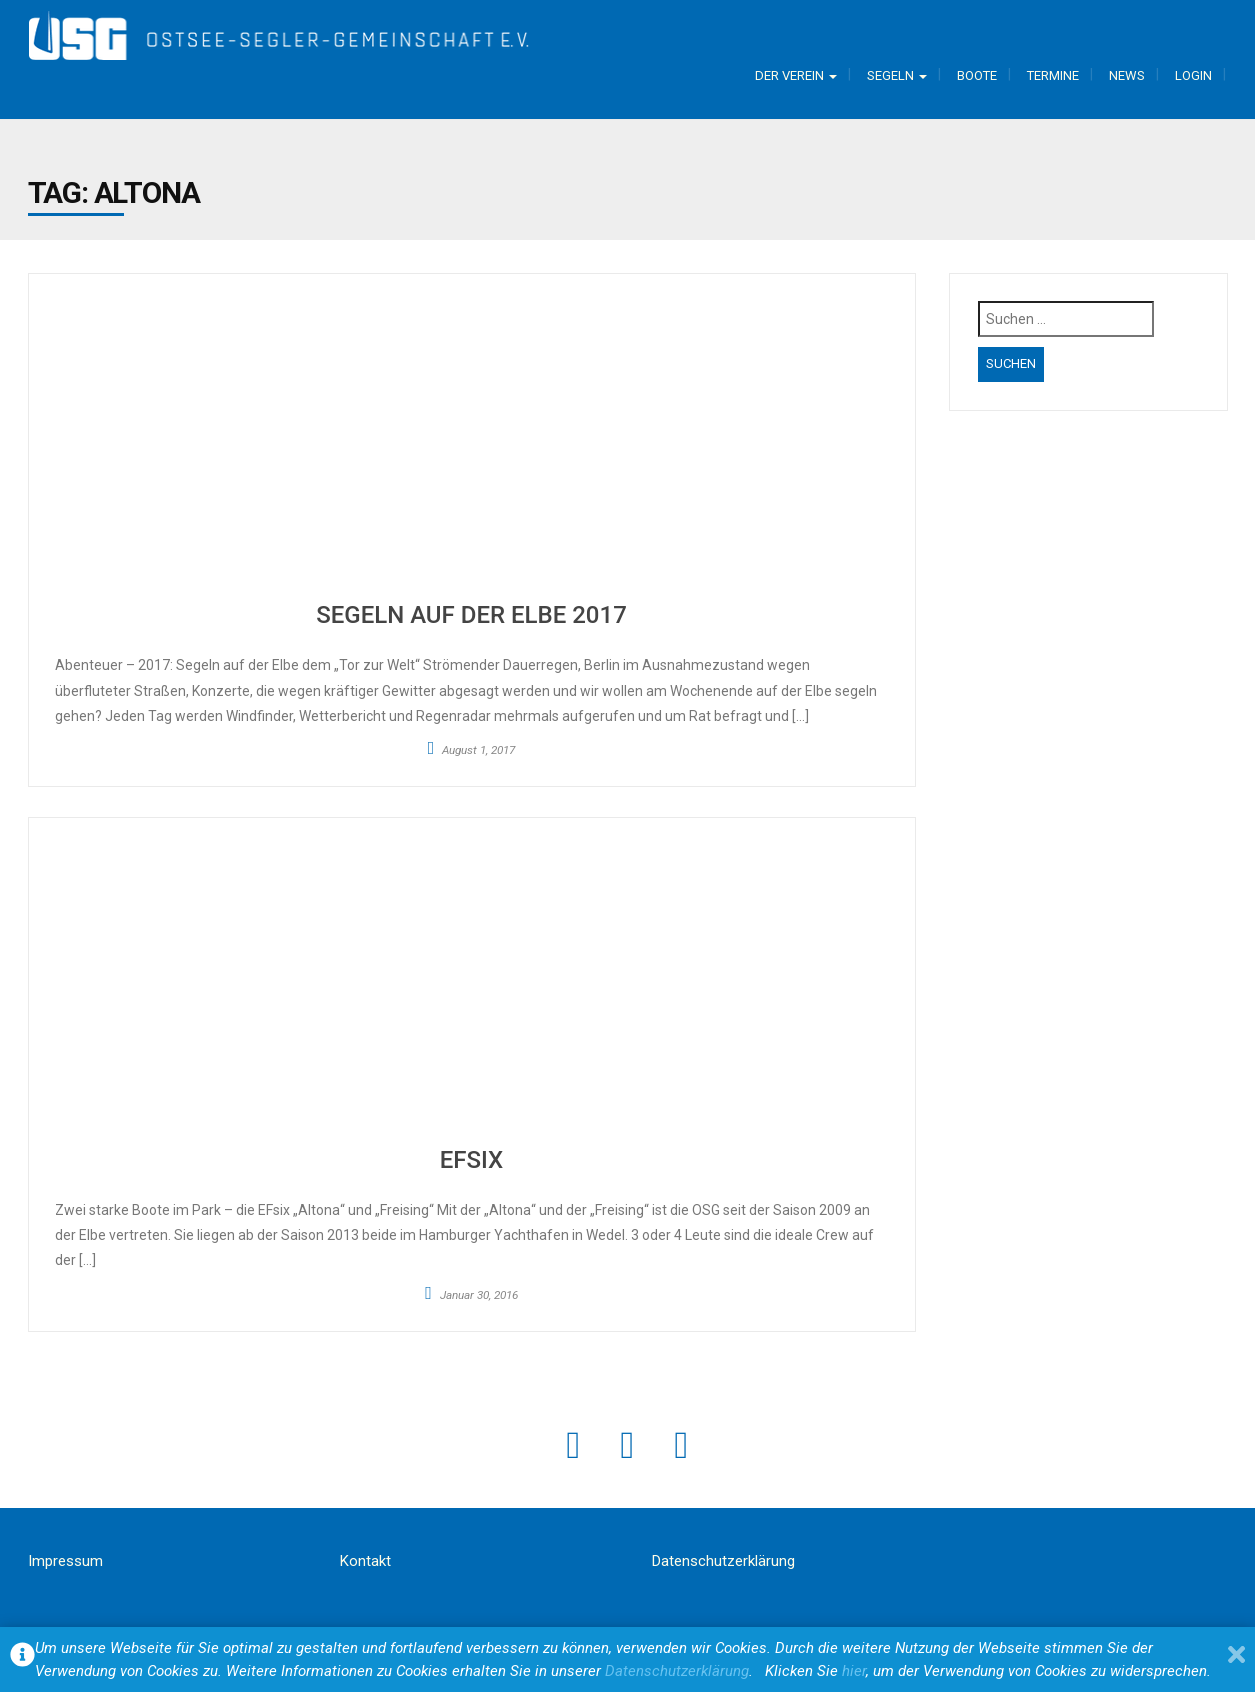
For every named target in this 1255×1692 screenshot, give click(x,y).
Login (1193, 75)
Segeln (897, 75)
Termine (1053, 75)
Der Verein (796, 75)
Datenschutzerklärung (723, 1561)
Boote (977, 75)
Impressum (65, 1561)
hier (854, 1671)
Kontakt (365, 1561)
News (1127, 75)
